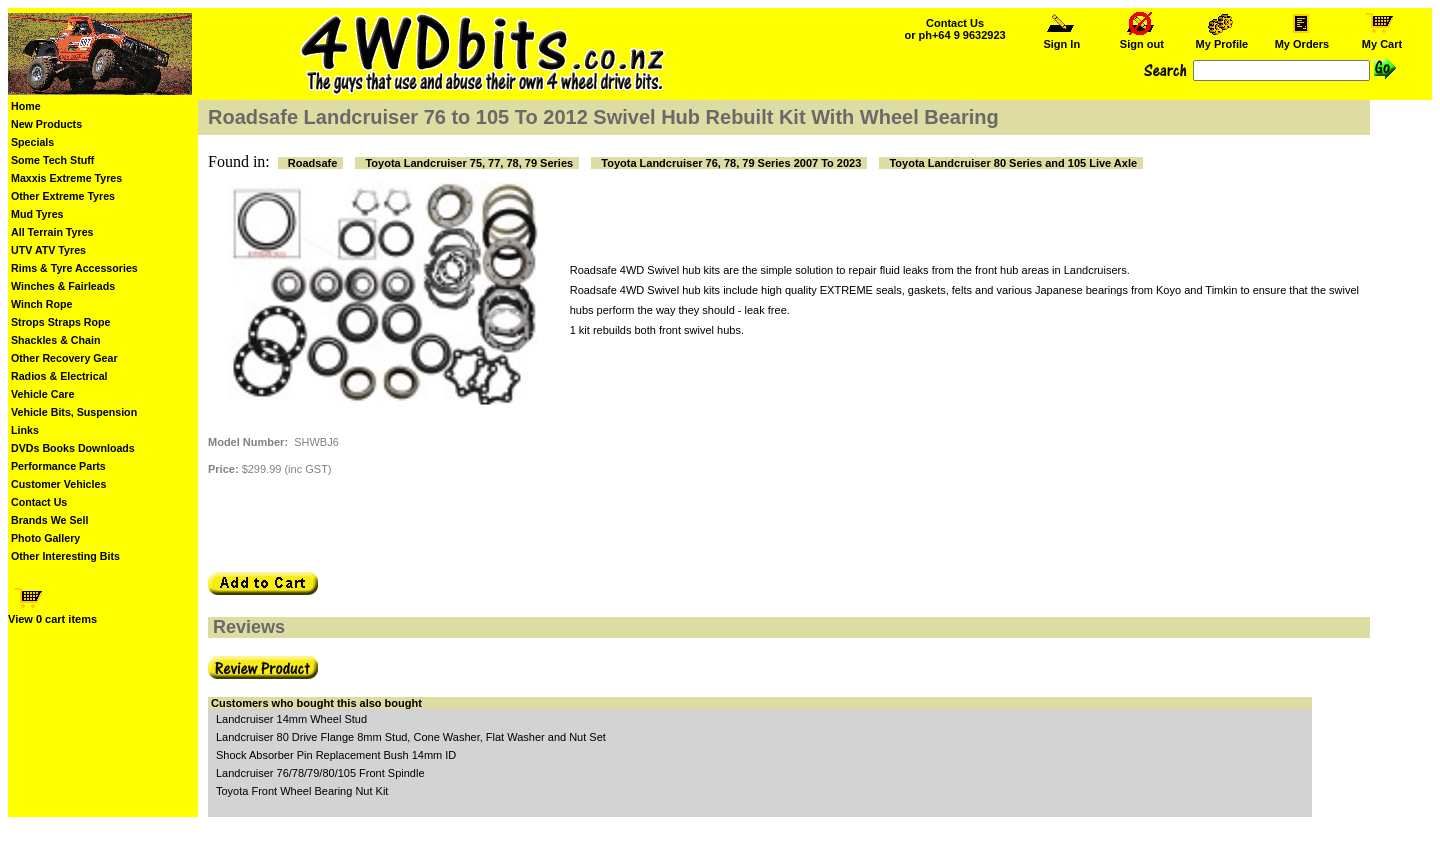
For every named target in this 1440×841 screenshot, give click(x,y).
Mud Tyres (37, 214)
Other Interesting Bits (65, 556)
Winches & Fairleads (63, 286)
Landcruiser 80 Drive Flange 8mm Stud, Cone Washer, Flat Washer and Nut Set (411, 737)
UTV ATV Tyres (48, 250)
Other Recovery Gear (64, 358)
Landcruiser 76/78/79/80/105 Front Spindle (320, 773)
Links (25, 430)
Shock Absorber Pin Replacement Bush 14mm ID (336, 755)
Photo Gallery (45, 538)
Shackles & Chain (55, 340)
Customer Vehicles (58, 484)
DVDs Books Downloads (73, 448)
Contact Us (39, 502)
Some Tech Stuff (52, 160)
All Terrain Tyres (52, 232)
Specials (32, 142)
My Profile (1221, 39)
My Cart (1382, 39)
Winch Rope (41, 304)
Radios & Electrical (59, 376)
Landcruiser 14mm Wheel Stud (291, 719)
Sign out (1142, 39)
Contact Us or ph (954, 29)
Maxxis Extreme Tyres (66, 178)
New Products (46, 124)
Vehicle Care (42, 394)
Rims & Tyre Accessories (74, 268)
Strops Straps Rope (60, 322)
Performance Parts (58, 466)
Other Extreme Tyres (63, 196)
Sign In (1062, 39)
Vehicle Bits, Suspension (74, 412)
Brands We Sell (49, 520)
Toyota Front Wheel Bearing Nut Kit (302, 791)
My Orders (1301, 39)
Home (26, 106)
